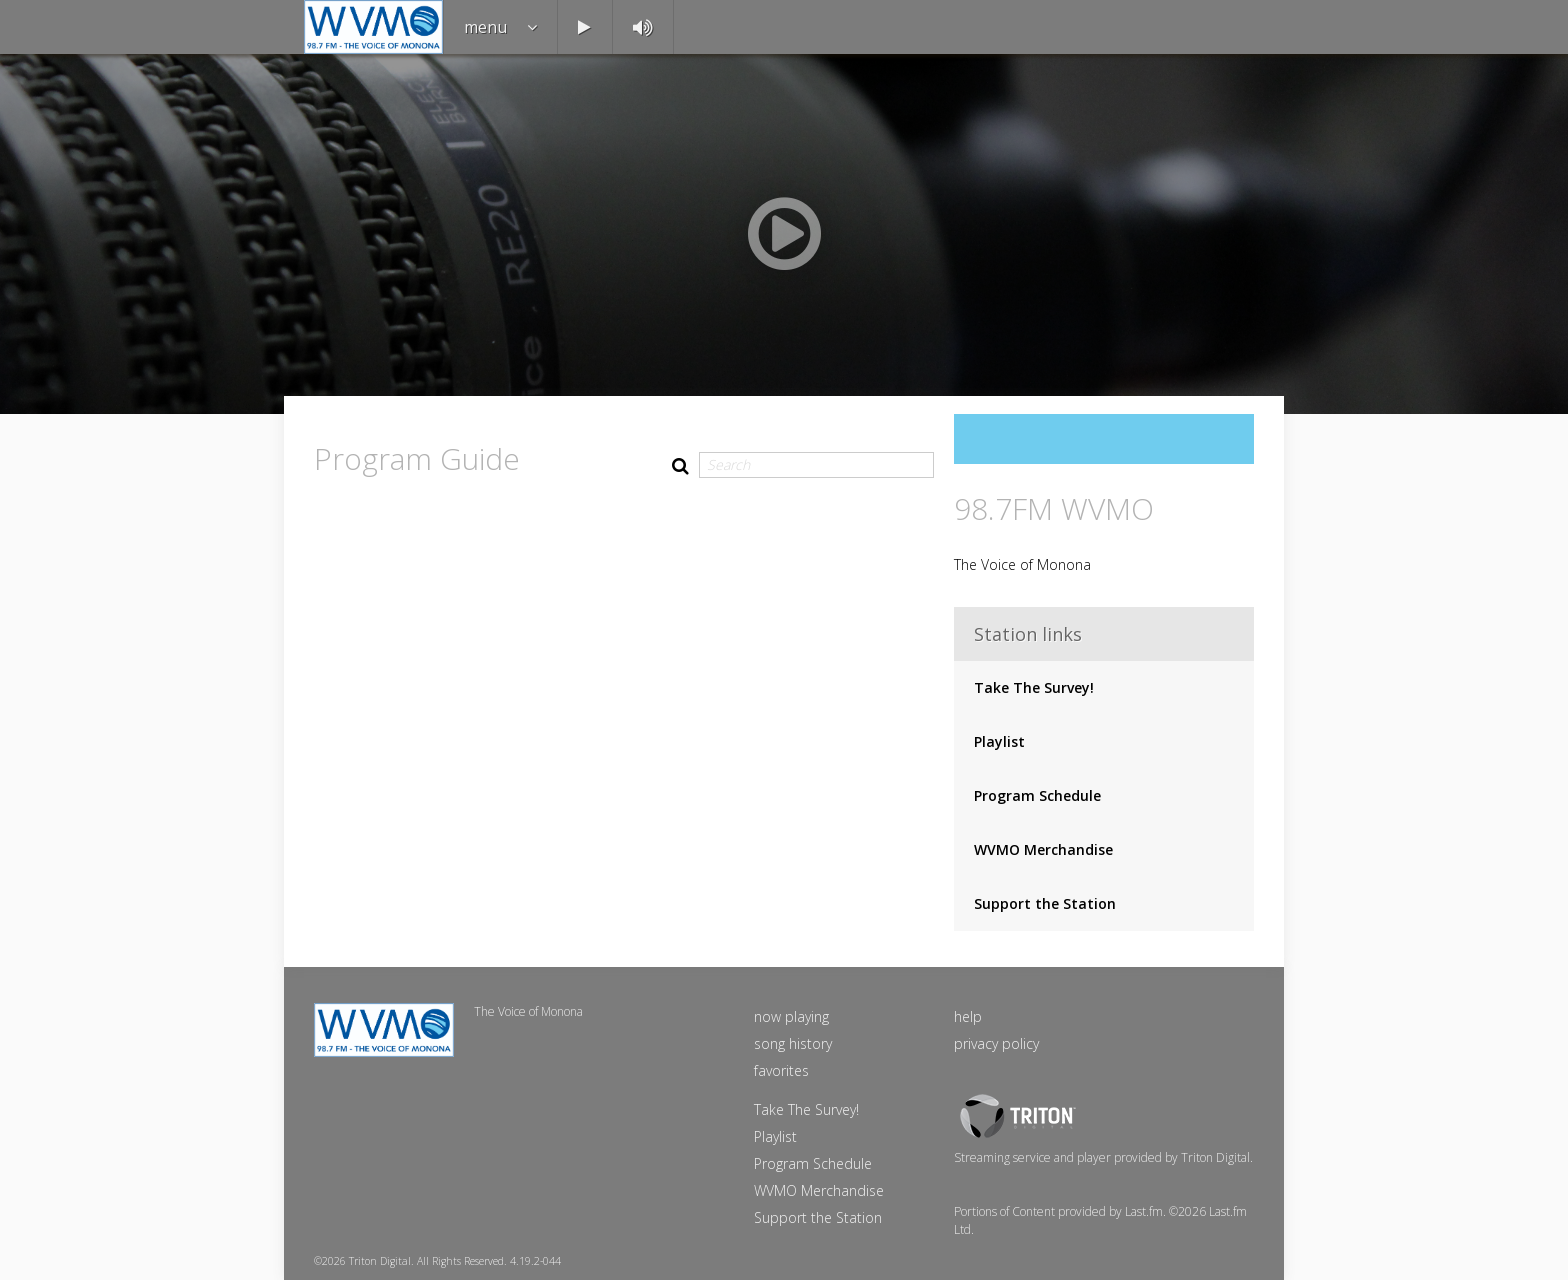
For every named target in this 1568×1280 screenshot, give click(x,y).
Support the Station (1045, 903)
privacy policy (996, 1043)
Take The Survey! (1034, 687)
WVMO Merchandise (1043, 849)
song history (793, 1043)
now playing (791, 1016)
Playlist (999, 741)
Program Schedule (1037, 795)
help (968, 1016)
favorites (781, 1070)
